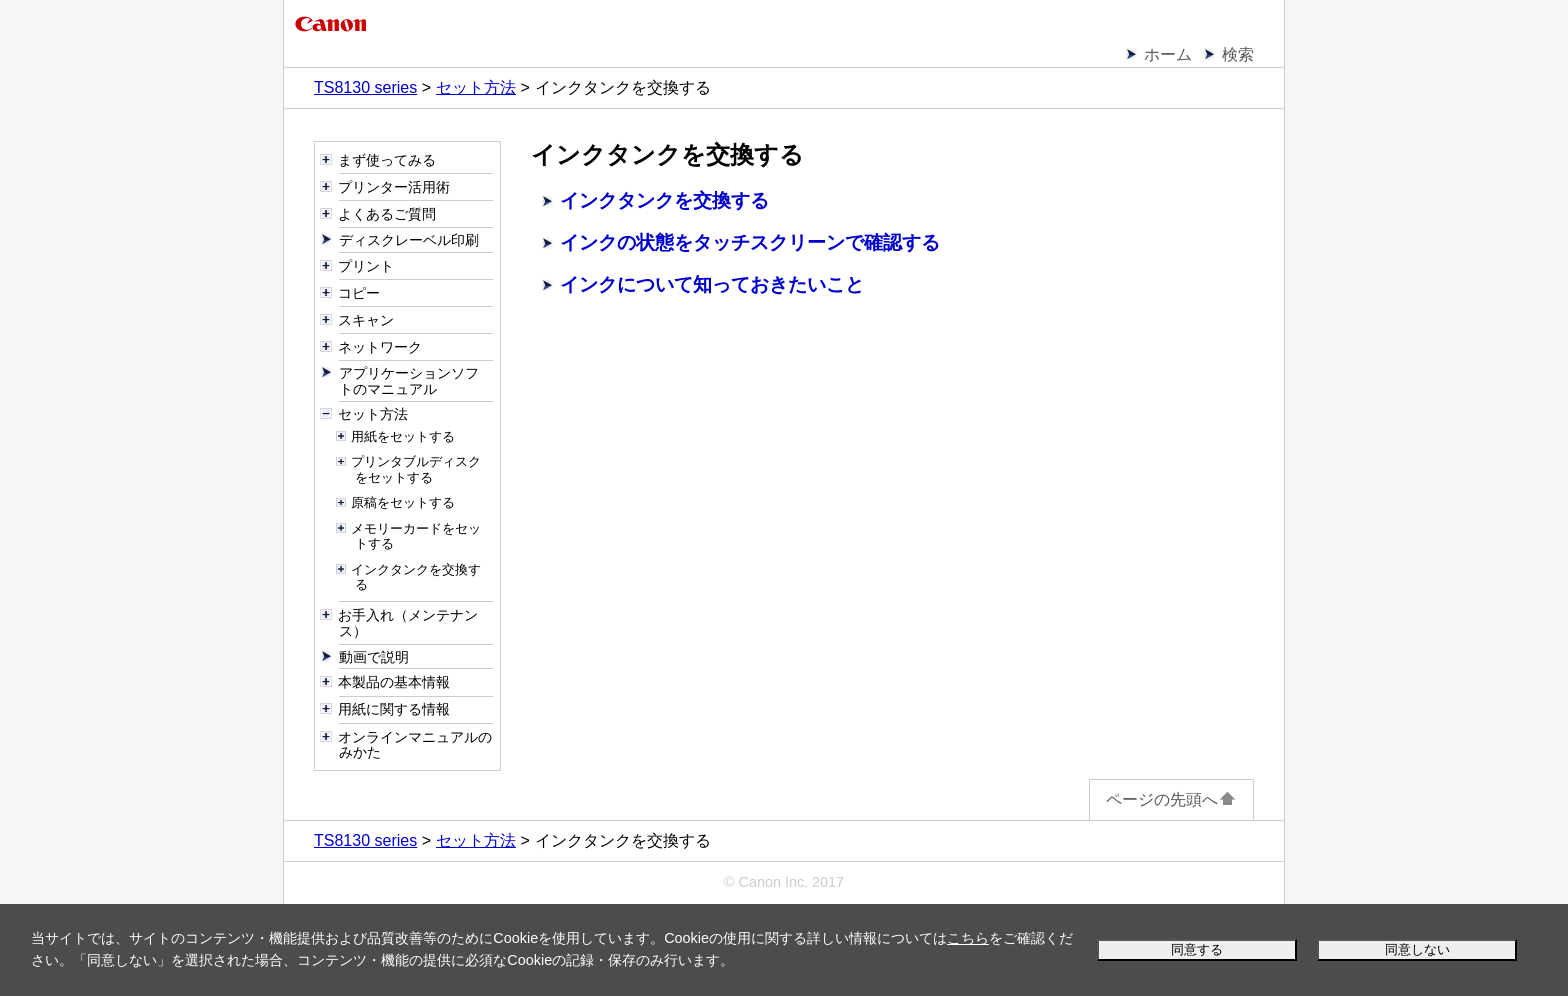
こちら (968, 938)
